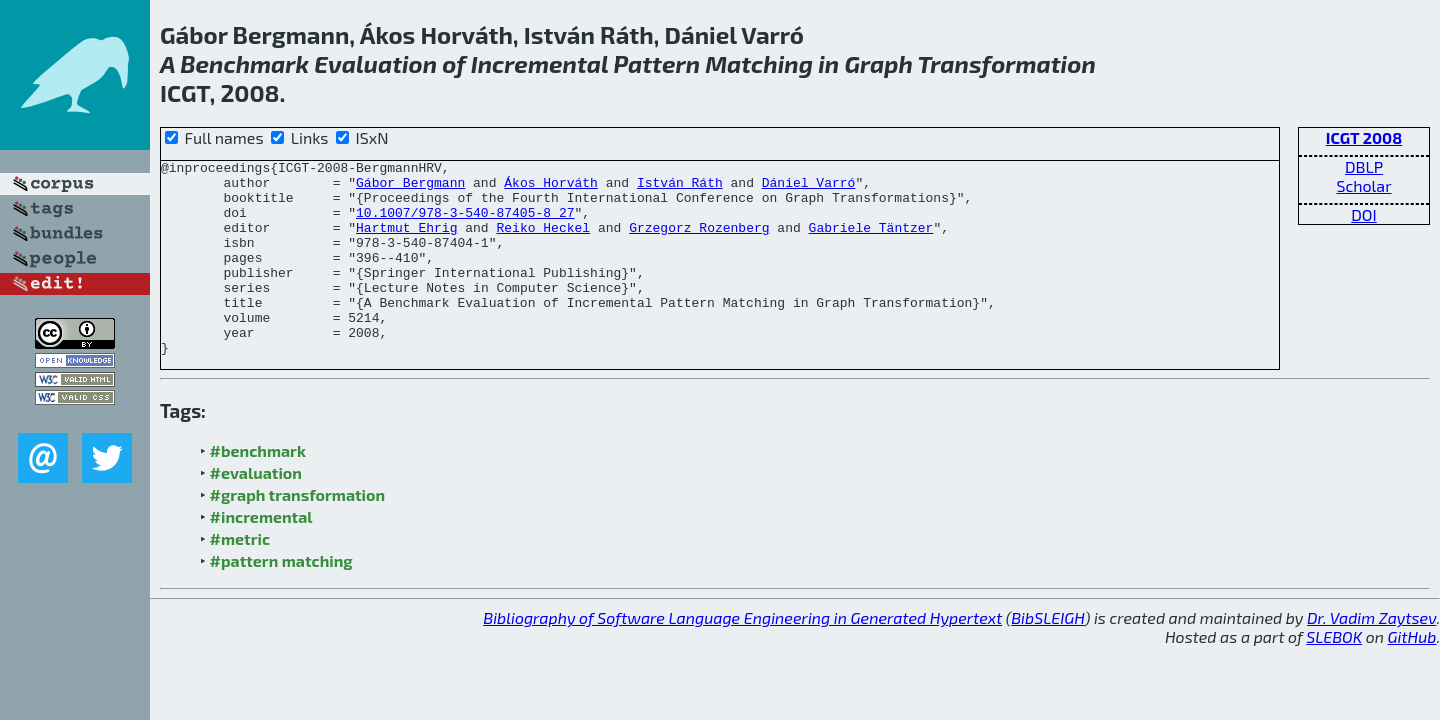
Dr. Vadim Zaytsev (1371, 656)
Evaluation (375, 63)
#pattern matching (281, 599)
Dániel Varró (809, 188)
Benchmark (244, 63)
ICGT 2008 (1364, 137)
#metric (240, 577)
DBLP (1364, 166)
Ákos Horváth (551, 188)
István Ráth (680, 188)
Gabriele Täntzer (870, 242)
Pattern (656, 63)
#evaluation (256, 511)
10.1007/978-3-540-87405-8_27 (465, 224)
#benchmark (258, 489)
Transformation (1007, 63)
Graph (878, 63)
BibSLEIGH (1047, 656)
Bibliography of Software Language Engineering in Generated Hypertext (742, 656)
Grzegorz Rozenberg (699, 242)
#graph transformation (297, 533)
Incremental (540, 63)
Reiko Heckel (543, 242)
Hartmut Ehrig (406, 242)
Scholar (1363, 185)
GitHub (1412, 675)
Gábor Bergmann (410, 188)
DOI (1364, 214)
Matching (759, 63)
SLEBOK (1334, 675)
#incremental (261, 555)
